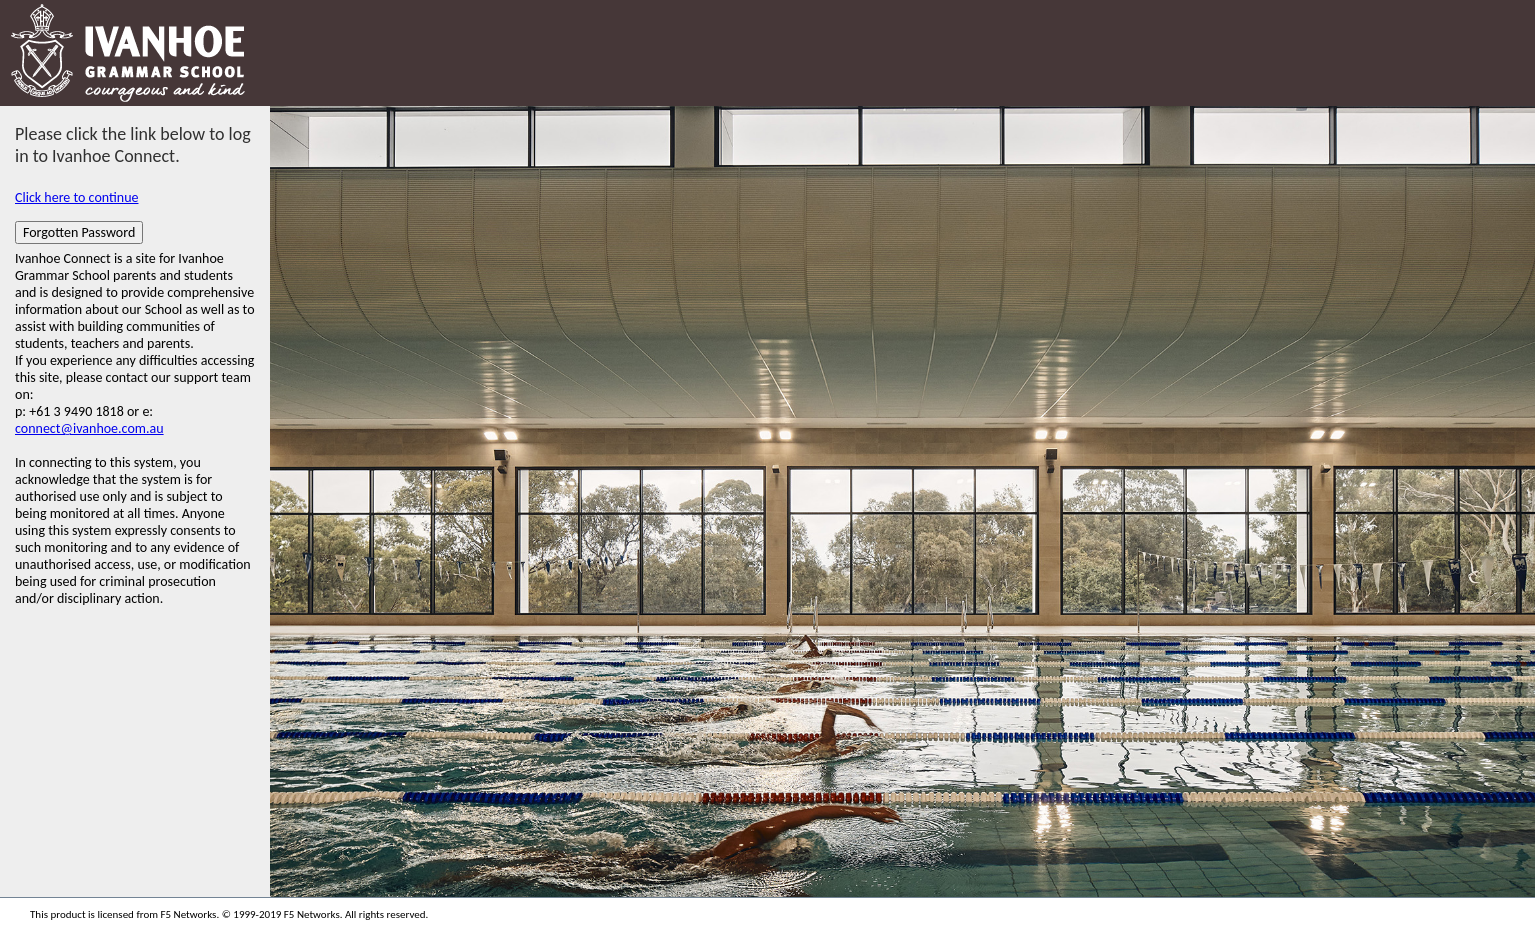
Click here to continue (76, 197)
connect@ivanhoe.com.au (89, 428)
